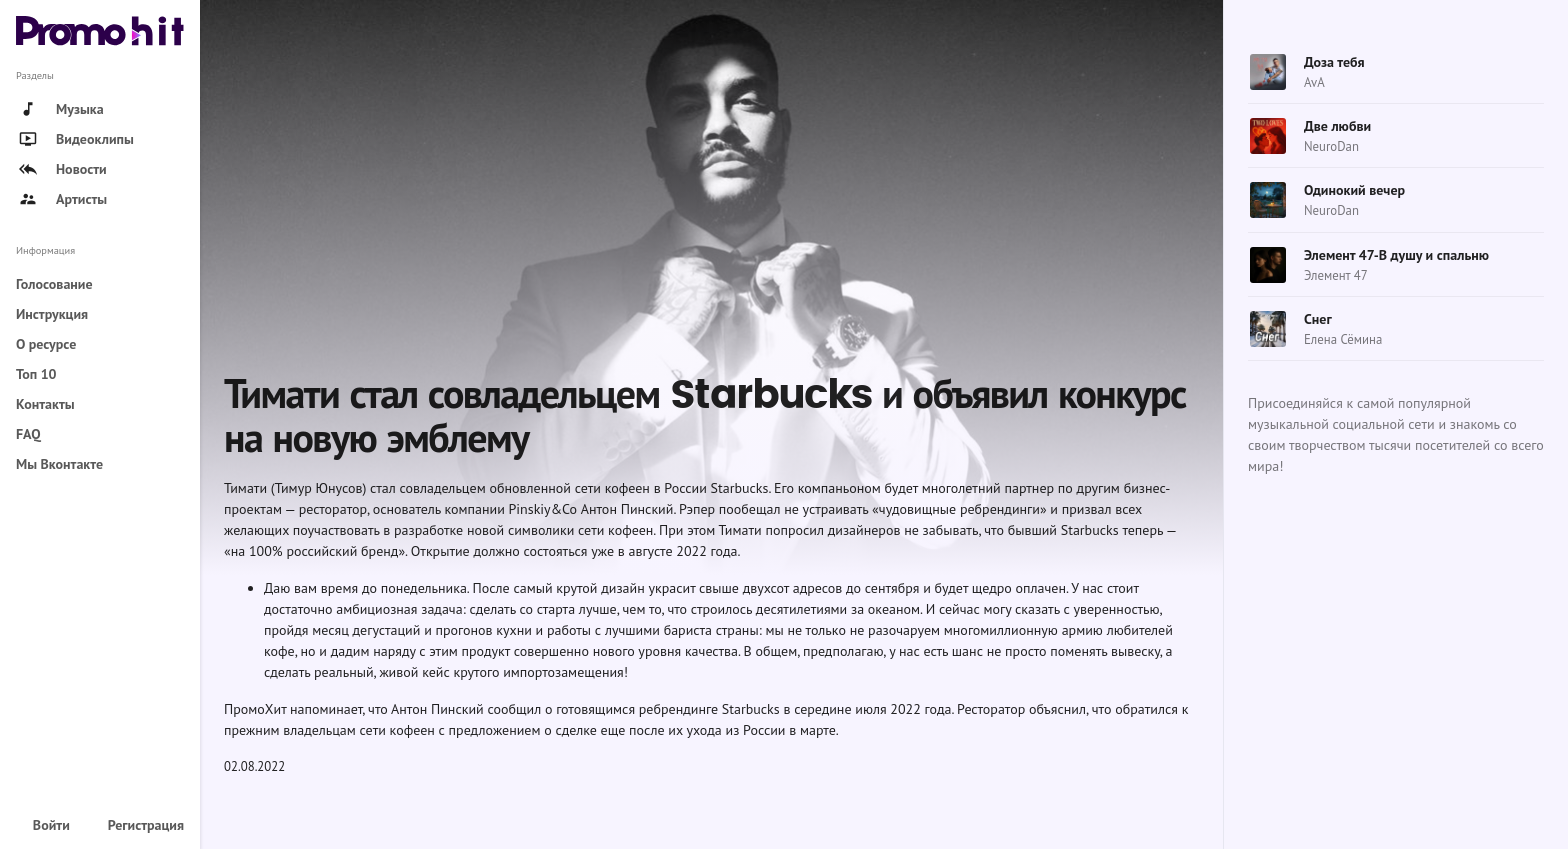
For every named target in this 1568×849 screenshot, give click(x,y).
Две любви (1337, 126)
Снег (1318, 319)
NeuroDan (1331, 146)
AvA (1314, 82)
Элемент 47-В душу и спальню (1396, 255)
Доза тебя (1334, 62)
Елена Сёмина (1343, 339)
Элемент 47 (1336, 275)
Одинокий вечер (1354, 190)
